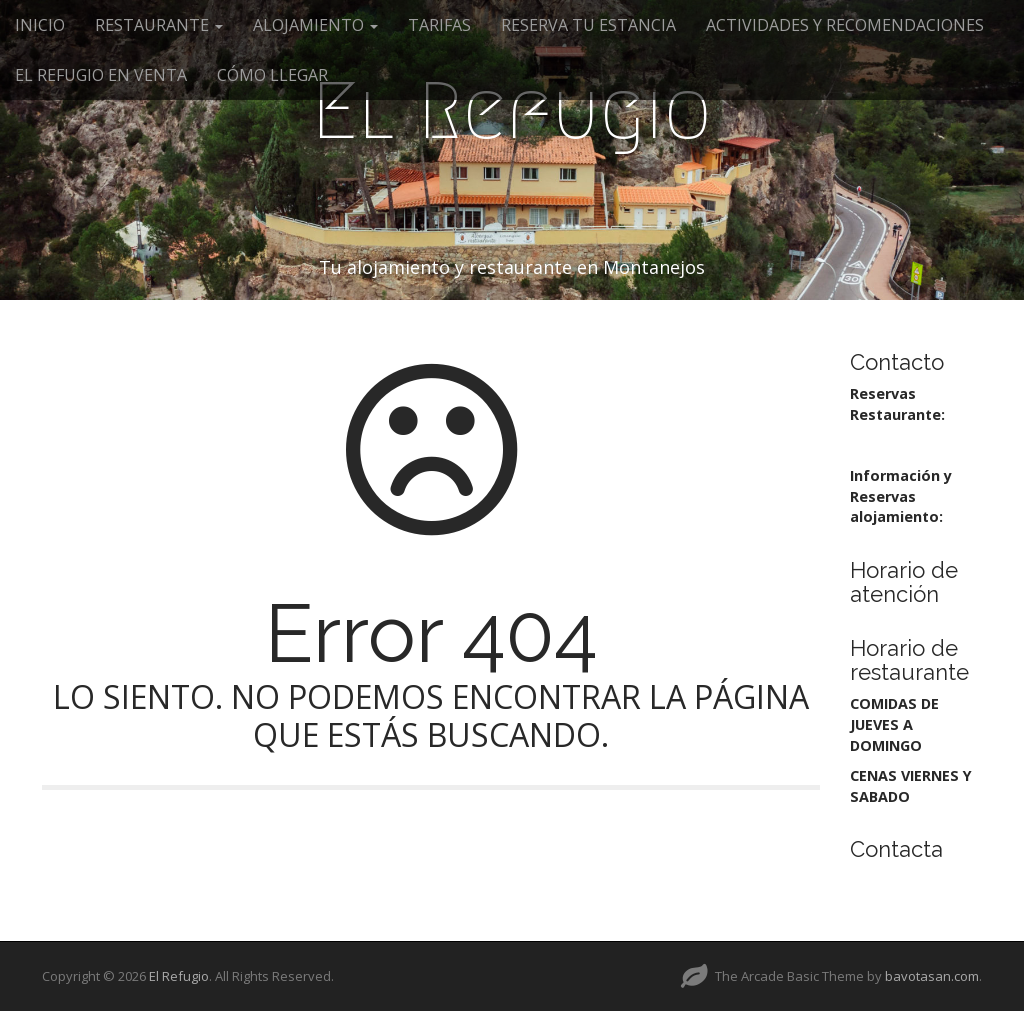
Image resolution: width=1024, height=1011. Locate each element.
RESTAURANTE (159, 25)
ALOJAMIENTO (315, 25)
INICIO (40, 25)
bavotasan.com (932, 976)
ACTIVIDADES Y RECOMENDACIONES (845, 25)
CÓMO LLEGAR (272, 75)
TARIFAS (439, 25)
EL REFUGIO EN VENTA (101, 75)
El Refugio (512, 111)
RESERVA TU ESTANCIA (588, 25)
